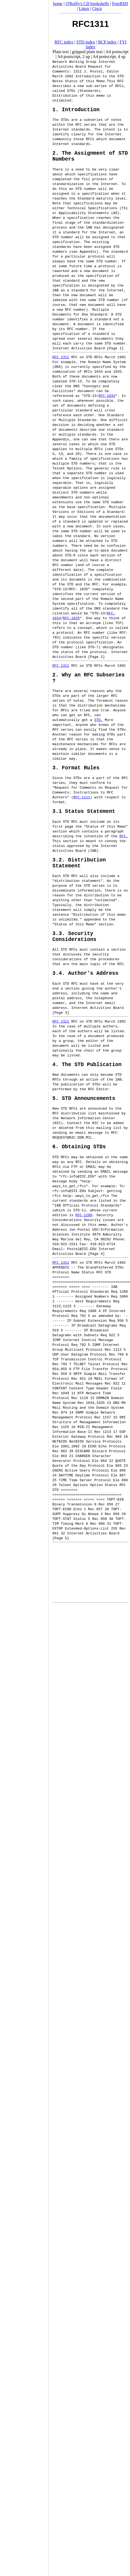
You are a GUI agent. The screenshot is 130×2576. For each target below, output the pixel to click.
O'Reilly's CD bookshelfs (87, 3)
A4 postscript (117, 51)
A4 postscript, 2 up (73, 56)
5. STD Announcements (83, 1116)
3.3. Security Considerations (74, 950)
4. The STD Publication (86, 1081)
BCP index (107, 42)
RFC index (64, 42)
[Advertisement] (24, 1286)
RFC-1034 (107, 399)
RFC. (124, 845)
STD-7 (93, 650)
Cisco (97, 8)
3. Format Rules (76, 775)
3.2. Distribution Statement (79, 874)
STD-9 (70, 559)
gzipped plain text (87, 51)
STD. (98, 726)
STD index (85, 42)
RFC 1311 (60, 360)
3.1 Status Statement (83, 820)
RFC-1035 (71, 621)
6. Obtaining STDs (79, 1166)
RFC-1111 (81, 805)
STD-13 (75, 385)
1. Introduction (76, 110)
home (58, 3)
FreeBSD (120, 3)
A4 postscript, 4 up (109, 56)
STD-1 (78, 1230)
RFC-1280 (83, 1235)
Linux (84, 8)
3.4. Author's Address (85, 988)
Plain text (61, 51)
